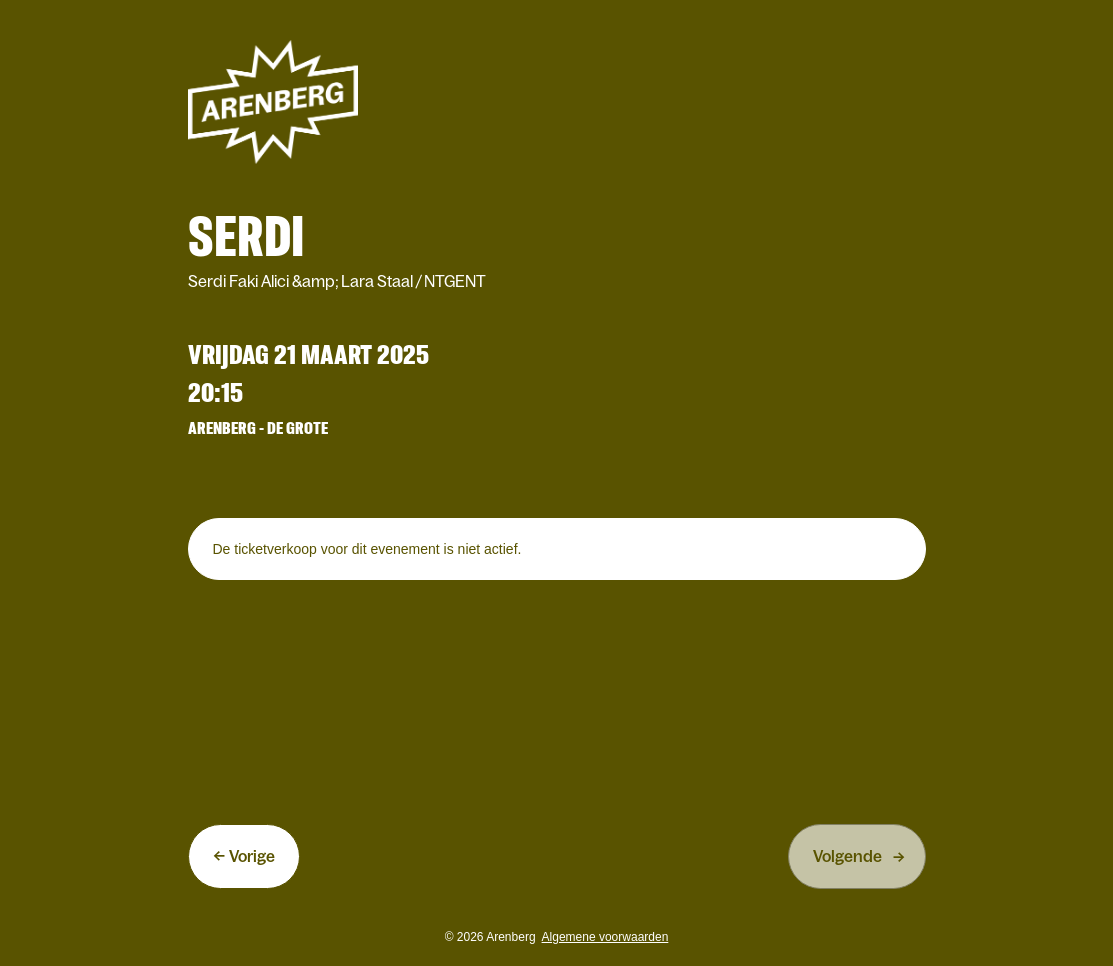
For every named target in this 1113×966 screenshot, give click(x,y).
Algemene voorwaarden (605, 937)
